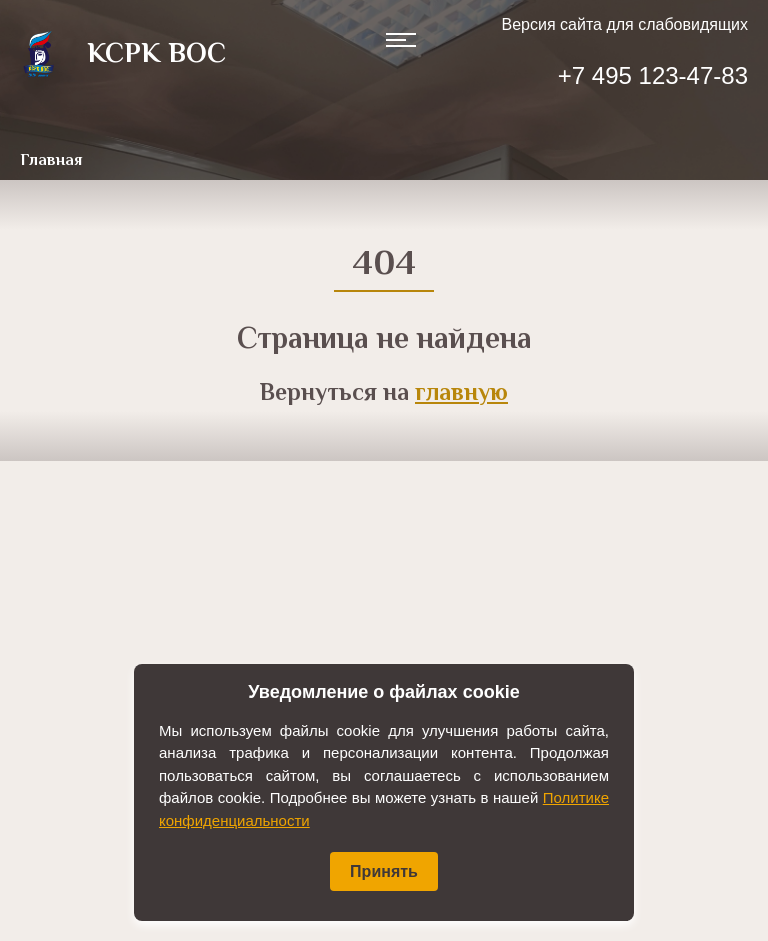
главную (461, 394)
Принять (384, 871)
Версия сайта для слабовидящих (625, 24)
